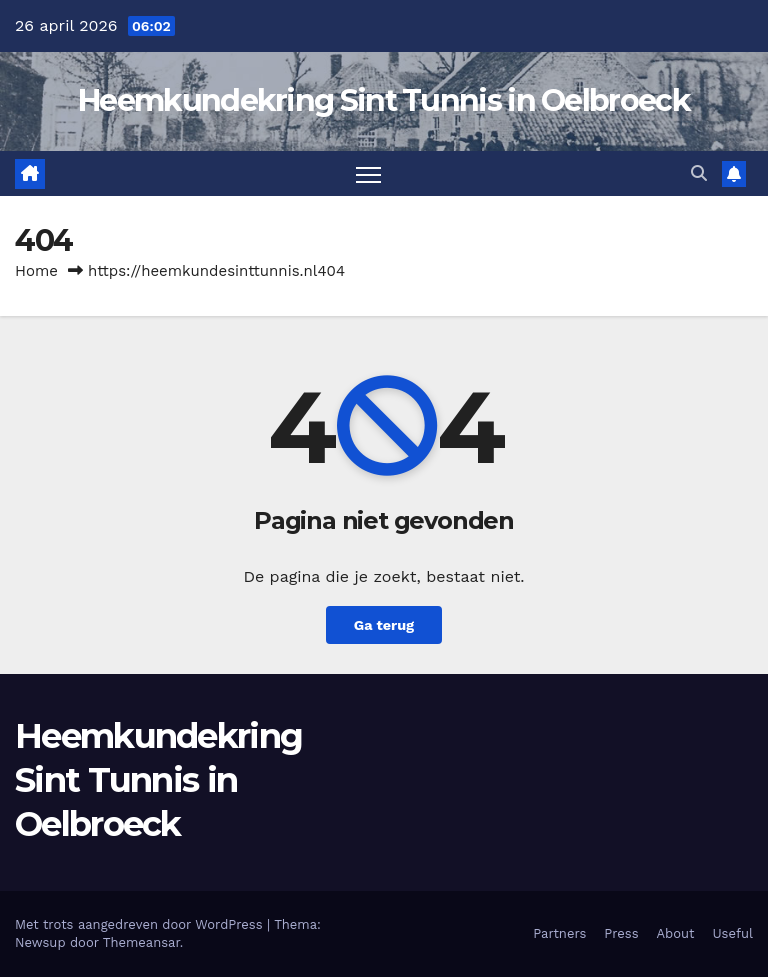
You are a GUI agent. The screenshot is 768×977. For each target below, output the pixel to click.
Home (36, 271)
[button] (699, 173)
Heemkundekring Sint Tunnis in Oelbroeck (384, 100)
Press (621, 933)
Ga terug (384, 625)
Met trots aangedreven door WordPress (141, 924)
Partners (559, 933)
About (676, 933)
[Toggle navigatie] (368, 173)
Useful (733, 933)
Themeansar (141, 942)
